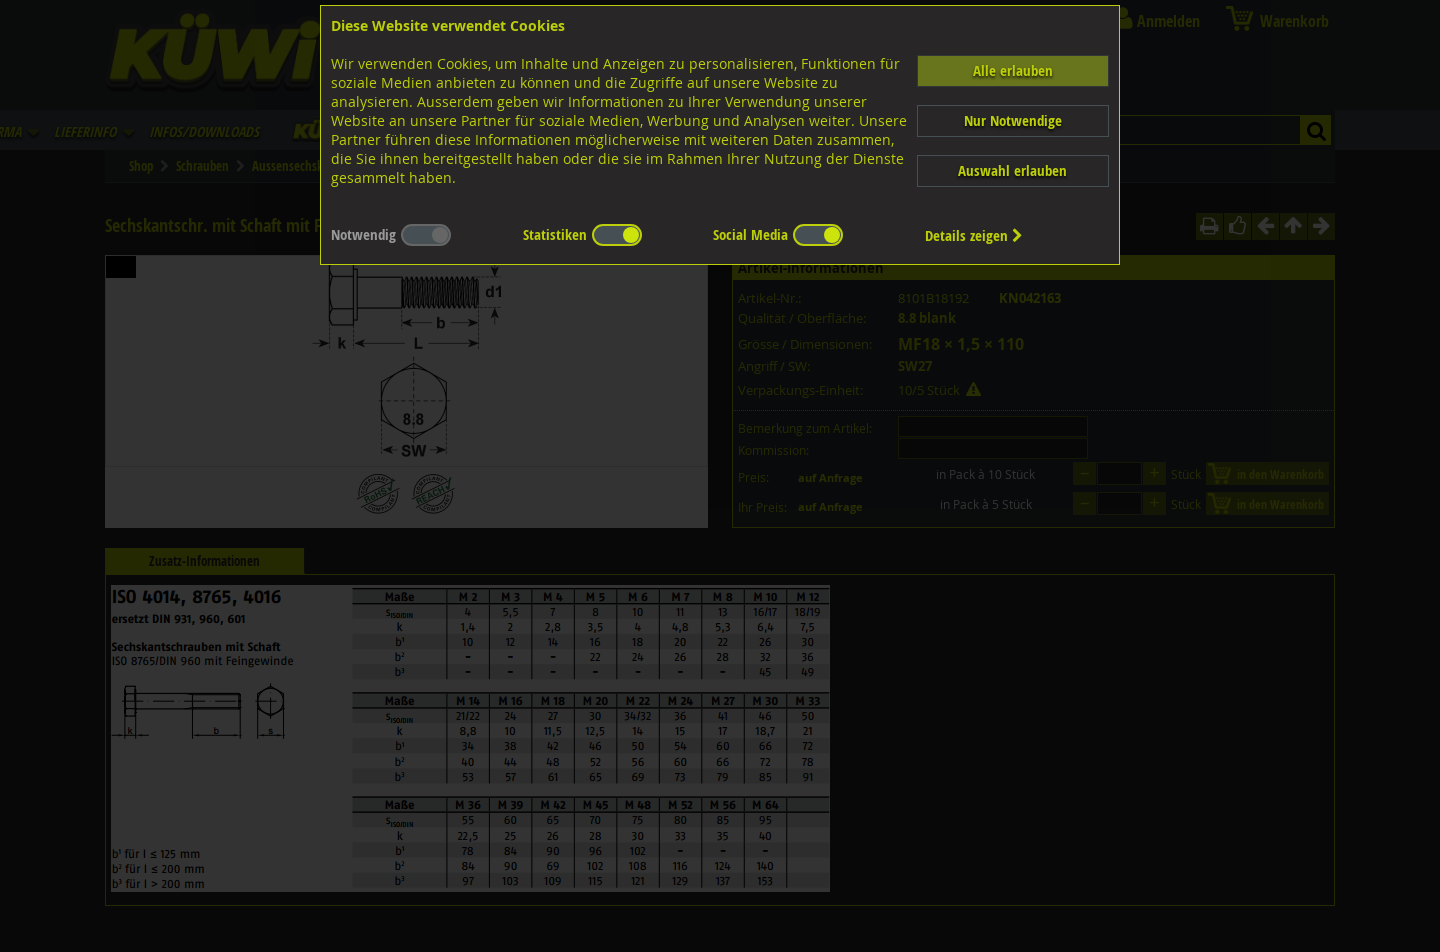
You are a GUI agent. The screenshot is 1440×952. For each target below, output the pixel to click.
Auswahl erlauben (1012, 170)
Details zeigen (974, 235)
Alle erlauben (1013, 70)
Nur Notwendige (1013, 120)
